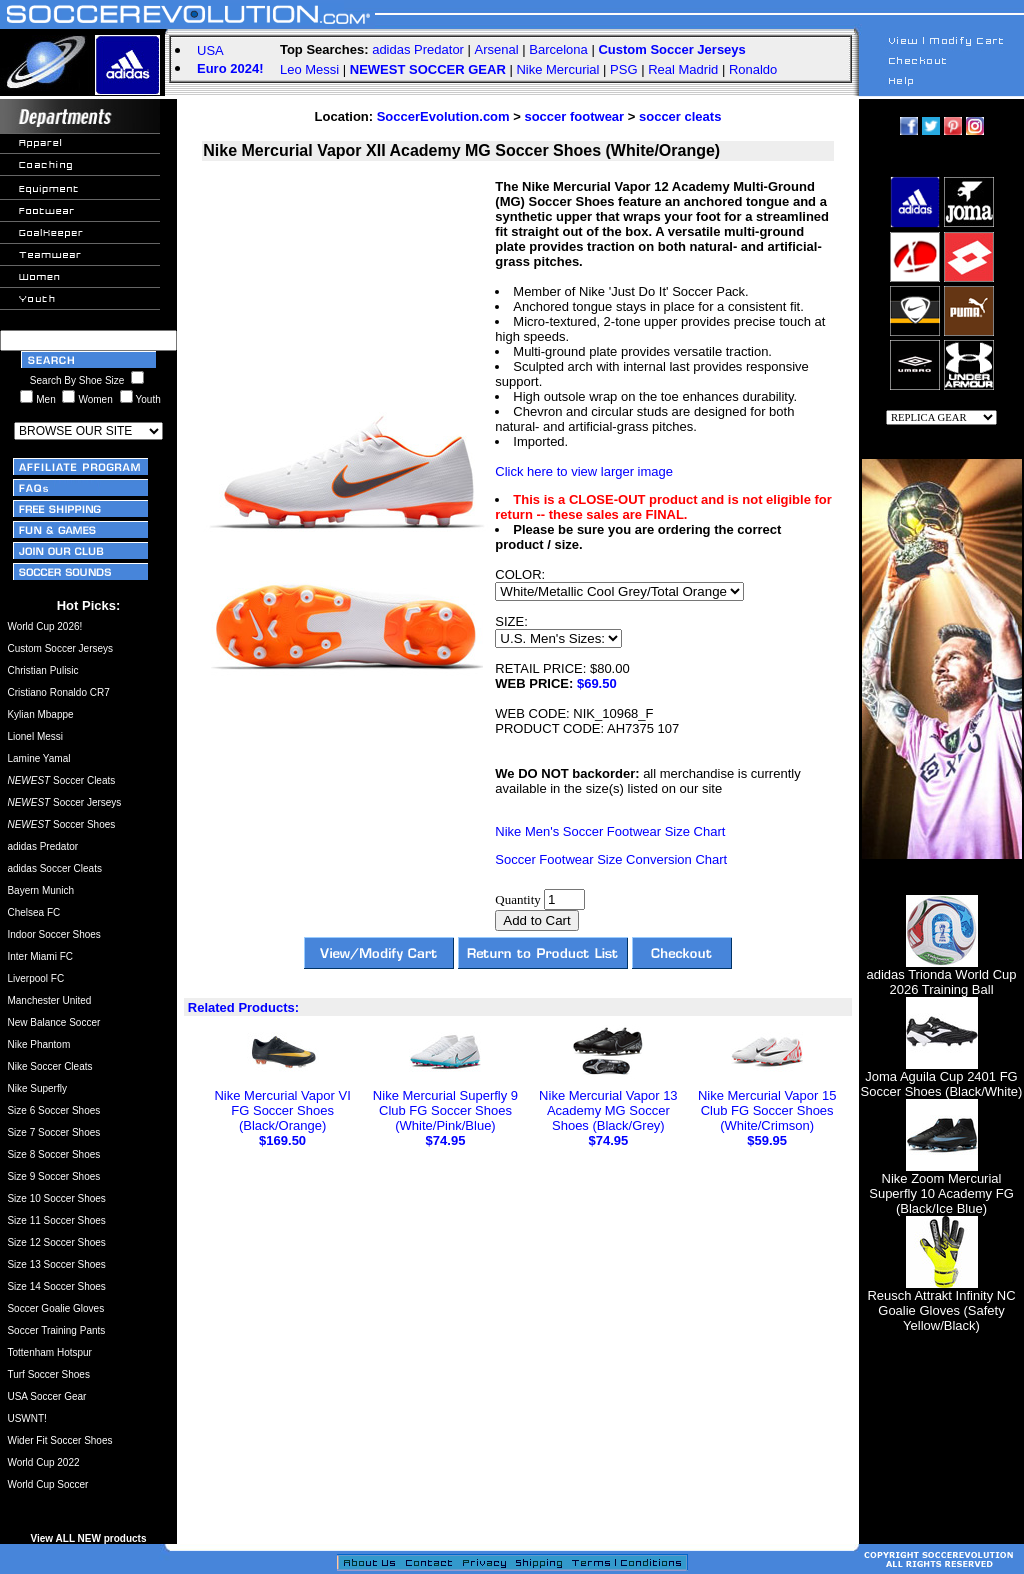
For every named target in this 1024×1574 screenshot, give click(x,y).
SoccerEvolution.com (443, 116)
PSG (623, 69)
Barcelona (558, 49)
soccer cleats (680, 116)
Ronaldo (753, 69)
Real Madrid (683, 69)
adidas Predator (418, 49)
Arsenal (497, 49)
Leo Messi (309, 69)
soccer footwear (574, 116)
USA (210, 50)
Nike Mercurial (557, 69)
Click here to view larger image (584, 471)
